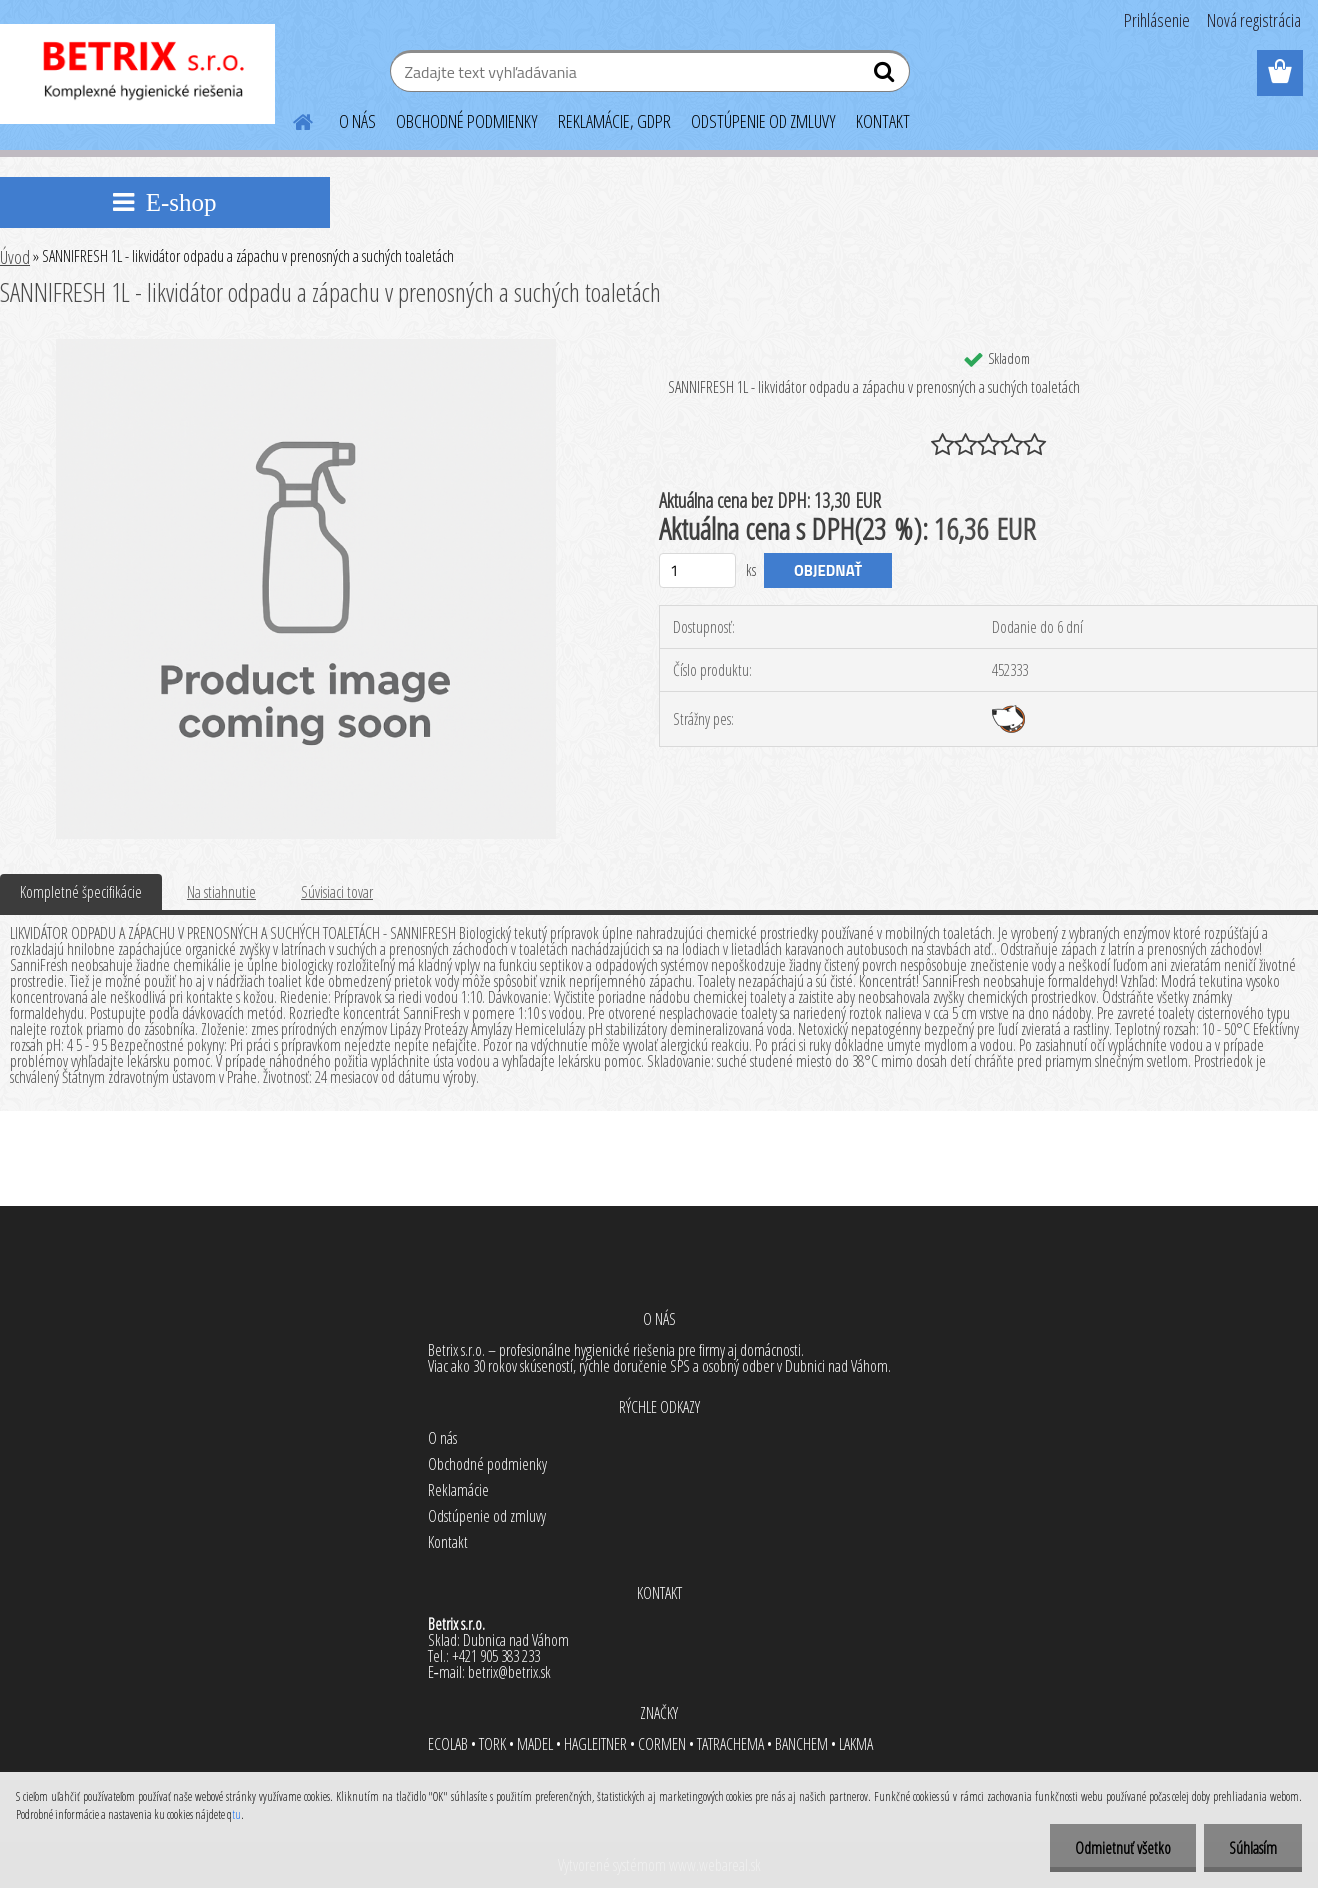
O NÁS (357, 121)
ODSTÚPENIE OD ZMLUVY (763, 121)
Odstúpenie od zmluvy (487, 1516)
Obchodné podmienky (487, 1464)
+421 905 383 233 (496, 1656)
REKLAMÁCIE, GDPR (614, 121)
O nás (442, 1438)
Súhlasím (1253, 1848)
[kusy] (697, 570)
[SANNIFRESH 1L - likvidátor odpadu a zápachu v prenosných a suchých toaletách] (306, 347)
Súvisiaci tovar (337, 892)
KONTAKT (883, 121)
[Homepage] (291, 119)
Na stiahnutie (221, 892)
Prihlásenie (1157, 20)
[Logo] (137, 74)
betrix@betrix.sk (509, 1672)
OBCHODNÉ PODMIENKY (467, 121)
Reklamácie (458, 1490)
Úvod (15, 257)
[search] (886, 76)
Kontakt (448, 1542)
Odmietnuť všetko (1123, 1848)
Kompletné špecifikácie (81, 892)
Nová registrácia (1254, 20)
